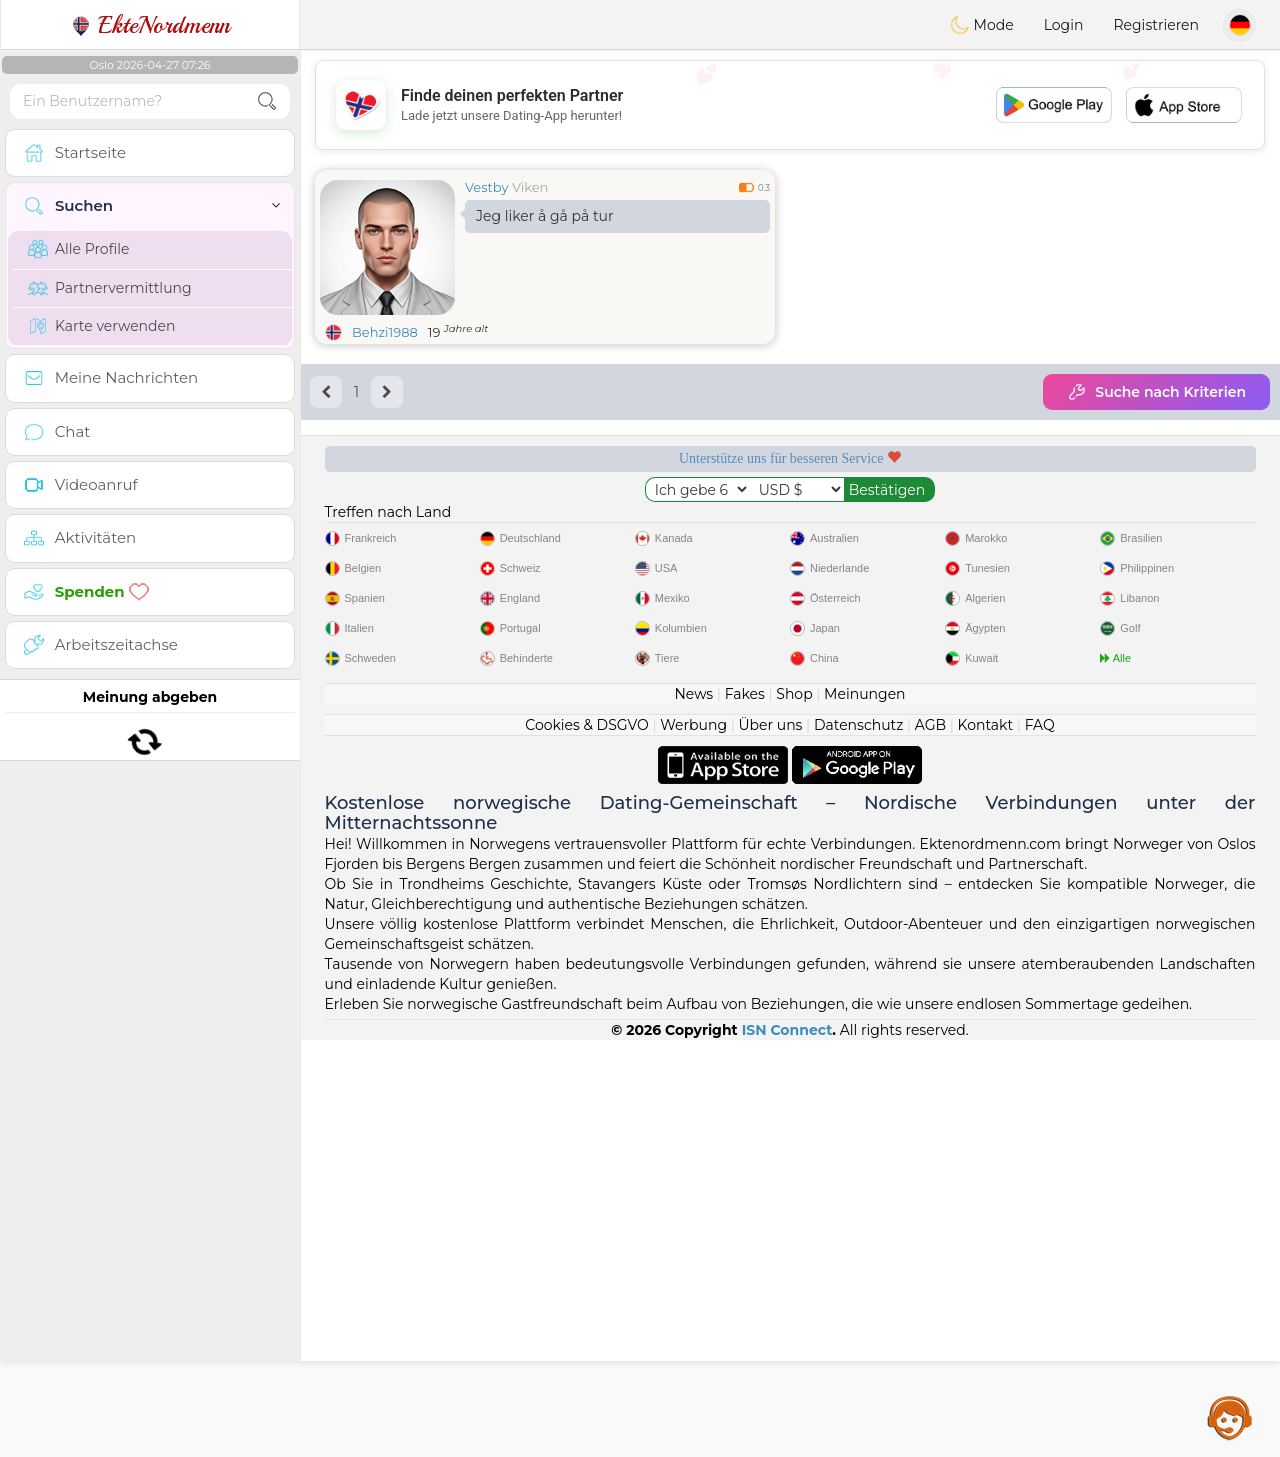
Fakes (745, 1111)
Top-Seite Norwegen (1161, 527)
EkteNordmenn (150, 25)
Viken (530, 187)
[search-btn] (267, 101)
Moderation (666, 527)
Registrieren (1156, 25)
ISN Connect (787, 1447)
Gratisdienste (419, 527)
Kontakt (986, 1142)
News (693, 1111)
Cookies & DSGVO (587, 1142)
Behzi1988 (385, 332)
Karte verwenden (101, 326)
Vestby (487, 187)
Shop (794, 1111)
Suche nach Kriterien (1156, 392)
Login (1064, 25)
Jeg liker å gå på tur (545, 216)
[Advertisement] (790, 105)
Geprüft (914, 527)
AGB (930, 1142)
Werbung (693, 1142)
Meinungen (864, 1111)
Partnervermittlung (110, 288)
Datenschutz (858, 1142)
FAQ (1040, 1142)
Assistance (1230, 1417)
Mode (982, 25)
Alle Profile (78, 249)
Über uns (770, 1142)
